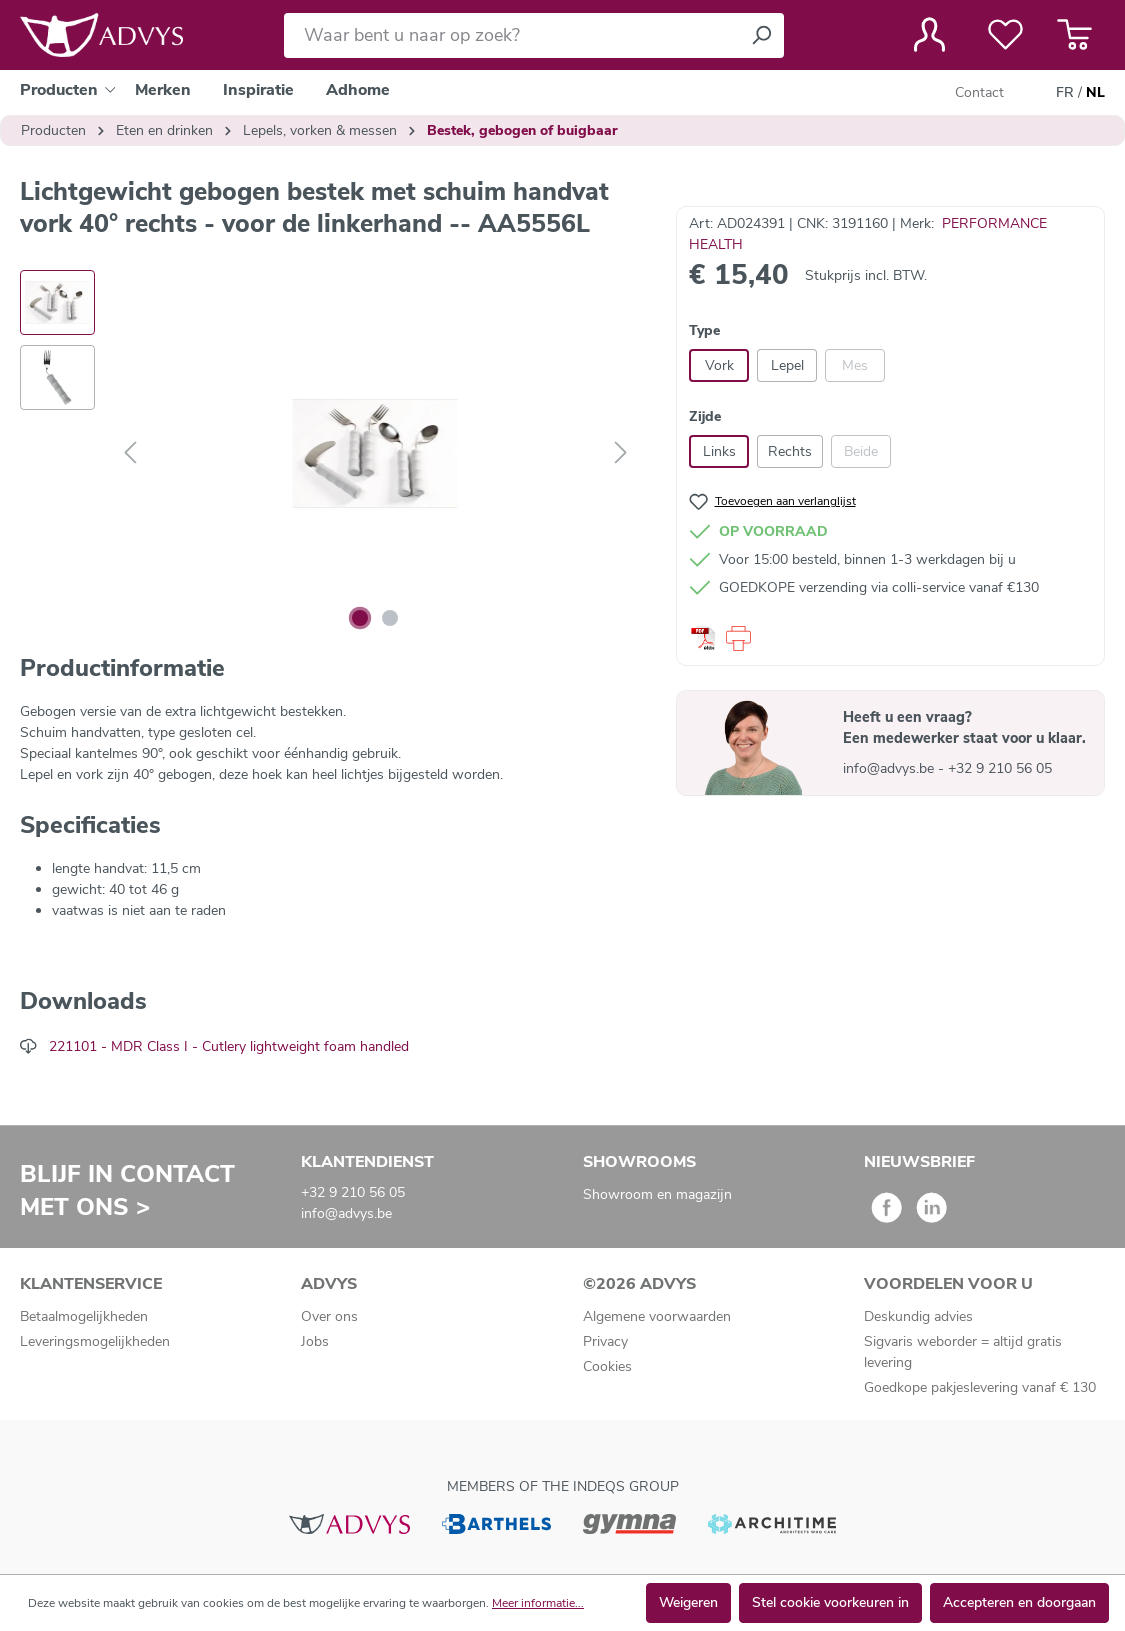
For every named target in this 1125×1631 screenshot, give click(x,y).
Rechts (790, 451)
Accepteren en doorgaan (1019, 1602)
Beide (861, 451)
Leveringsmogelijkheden (95, 1341)
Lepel (787, 365)
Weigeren (688, 1602)
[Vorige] (130, 453)
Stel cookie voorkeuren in (830, 1602)
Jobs (315, 1341)
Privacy (605, 1341)
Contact (979, 92)
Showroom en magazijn (657, 1194)
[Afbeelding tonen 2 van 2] (390, 618)
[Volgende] (621, 453)
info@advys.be (890, 768)
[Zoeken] (761, 35)
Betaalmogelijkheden (84, 1316)
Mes (855, 365)
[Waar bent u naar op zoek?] (511, 35)
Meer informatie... (538, 1603)
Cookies (607, 1366)
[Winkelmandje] (1074, 35)
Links (719, 451)
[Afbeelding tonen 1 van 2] (360, 618)
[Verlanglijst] (1005, 35)
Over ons (329, 1316)
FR (1065, 93)
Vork (719, 365)
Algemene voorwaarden (657, 1316)
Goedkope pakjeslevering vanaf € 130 (980, 1387)
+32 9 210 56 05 (1000, 768)
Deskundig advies (918, 1316)
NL (1095, 93)
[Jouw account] (929, 35)
